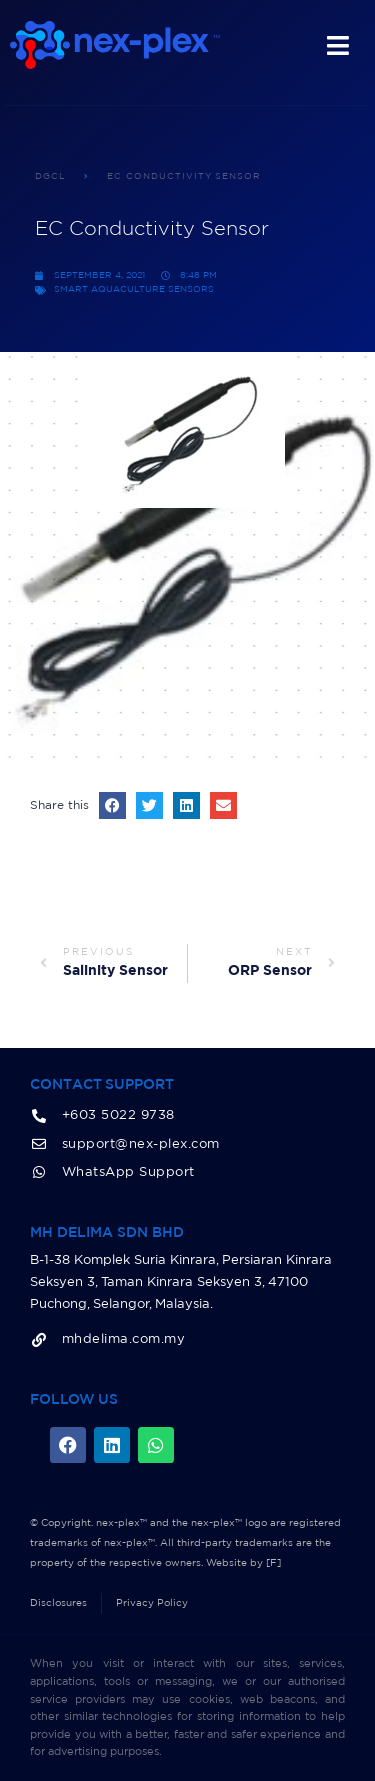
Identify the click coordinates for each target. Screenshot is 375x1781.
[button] (112, 805)
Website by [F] (243, 1563)
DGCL (50, 176)
